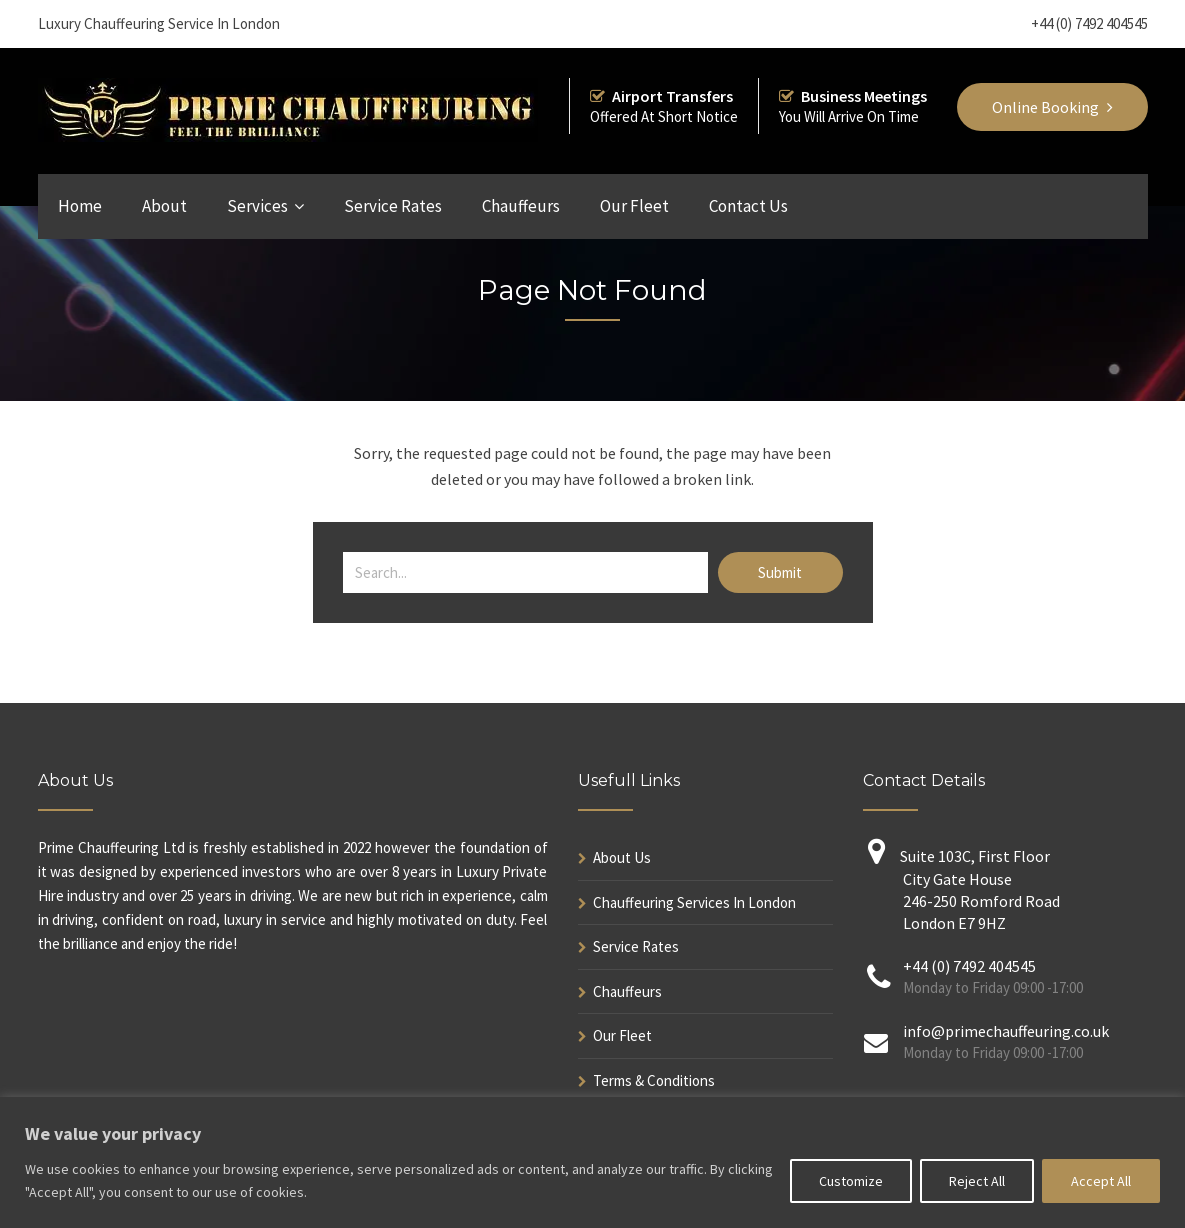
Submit (780, 572)
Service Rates (393, 206)
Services (257, 206)
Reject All (977, 1181)
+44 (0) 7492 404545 (1089, 23)
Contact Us (748, 206)
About (164, 206)
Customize (851, 1181)
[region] (592, 1162)
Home (80, 206)
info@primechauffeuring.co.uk (1006, 1031)
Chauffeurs (521, 206)
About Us (622, 857)
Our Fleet (634, 206)
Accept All (1101, 1181)
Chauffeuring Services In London (694, 902)
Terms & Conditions (654, 1080)
